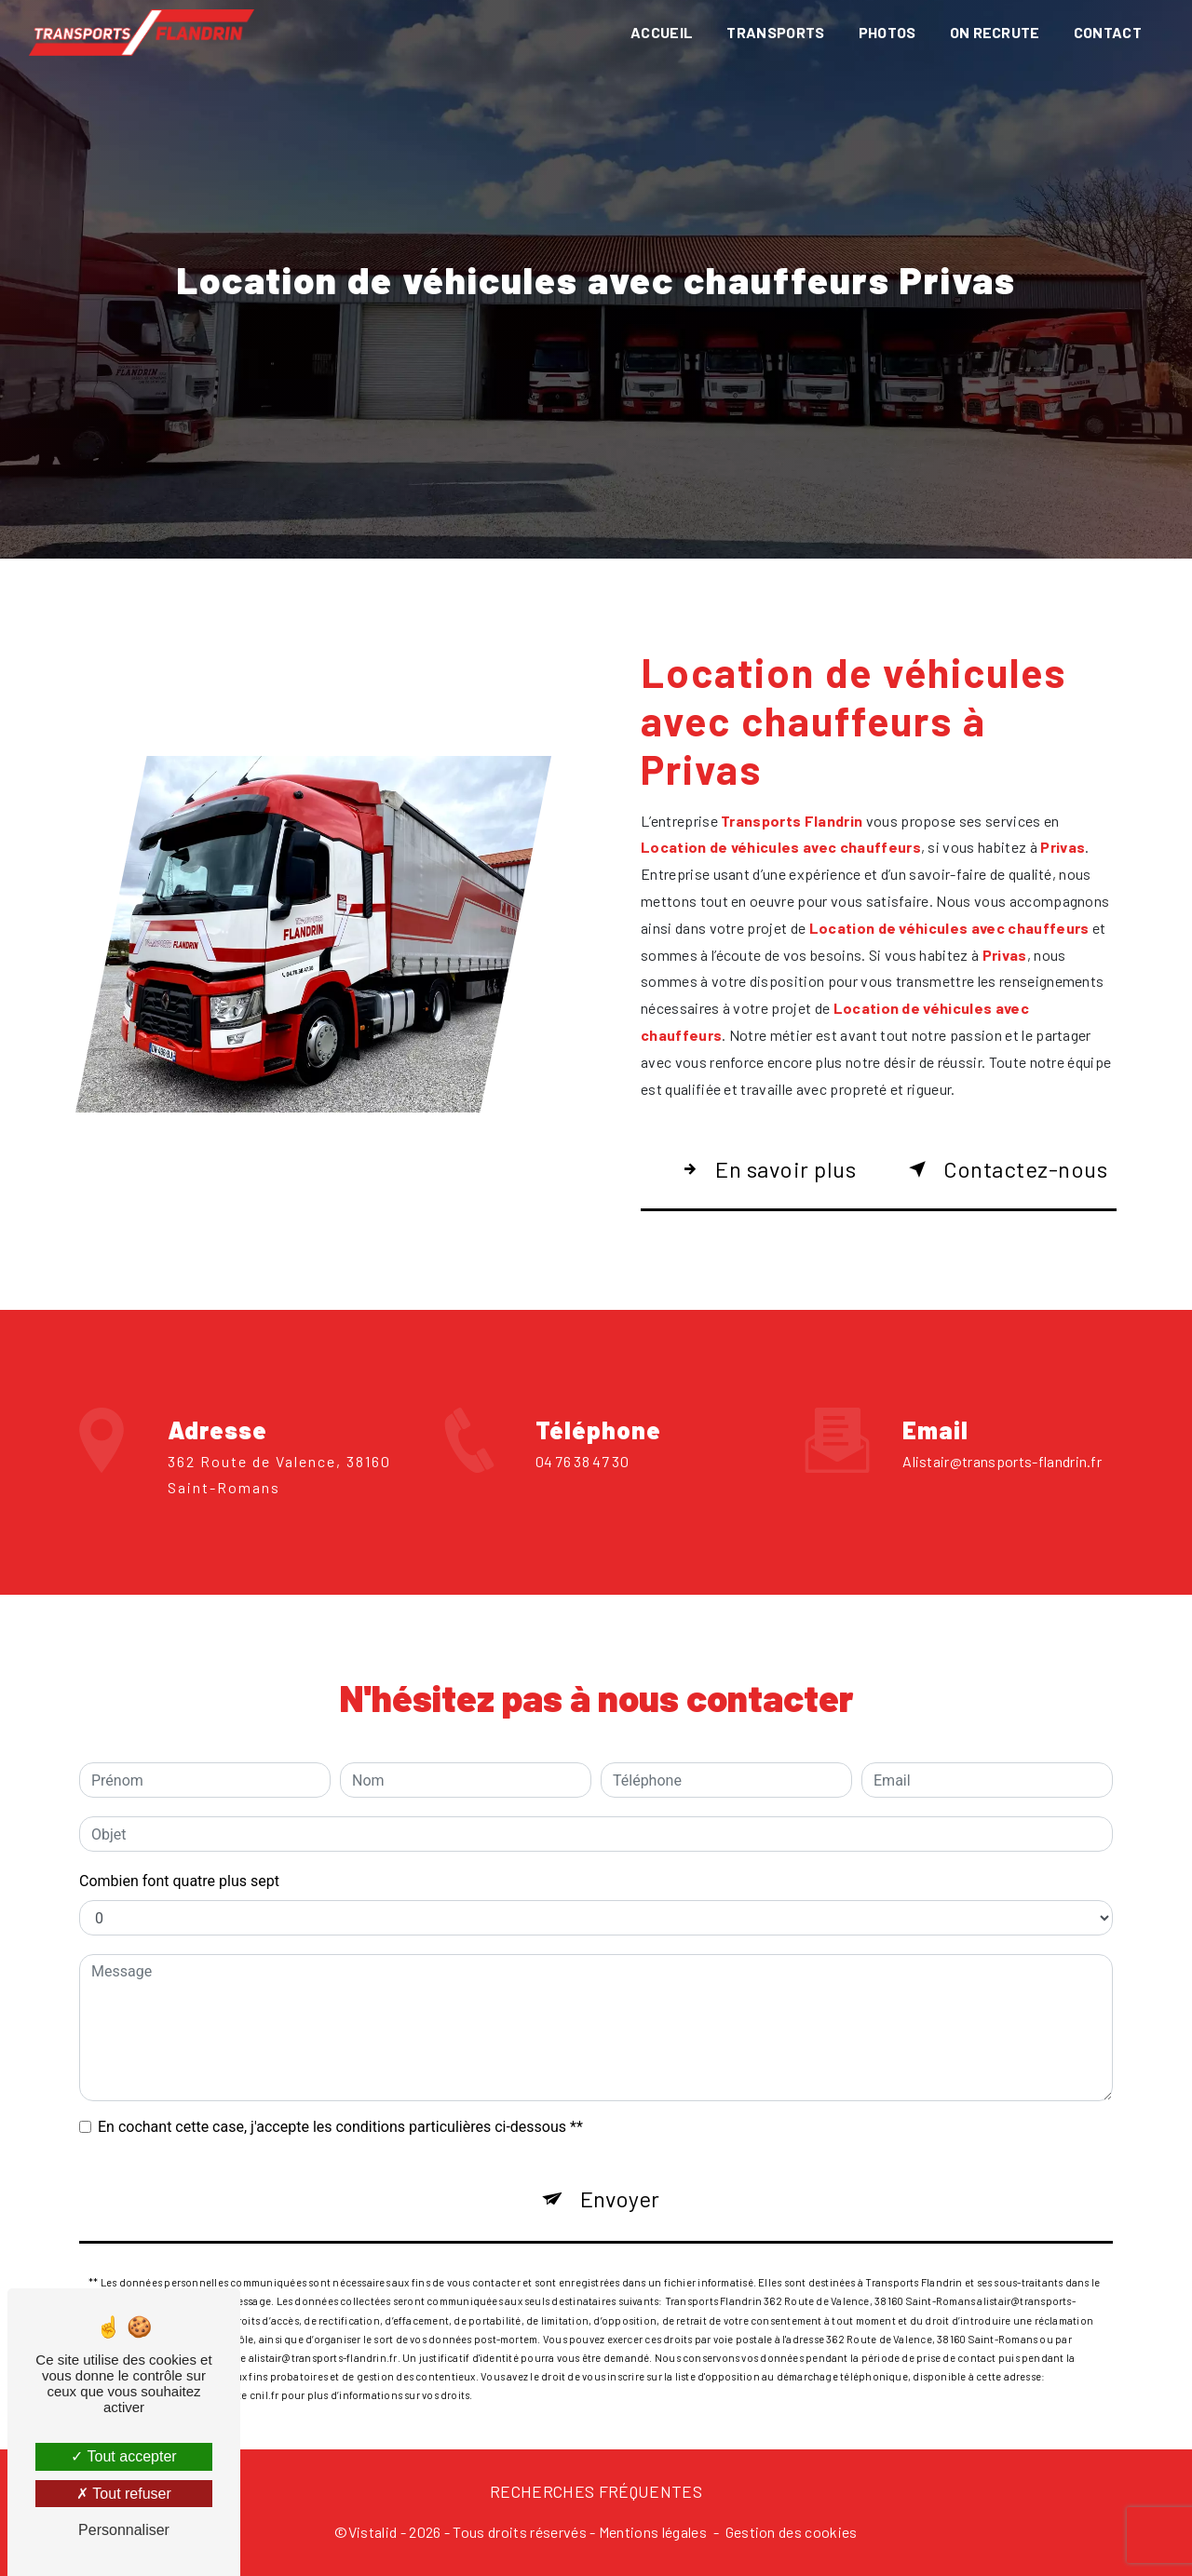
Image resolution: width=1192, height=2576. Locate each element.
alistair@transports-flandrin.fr (1002, 1372)
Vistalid (373, 2532)
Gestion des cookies (791, 2532)
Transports (775, 32)
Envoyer (619, 2109)
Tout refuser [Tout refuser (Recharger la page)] (123, 2494)
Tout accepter (123, 2456)
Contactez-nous (1004, 1169)
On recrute (995, 32)
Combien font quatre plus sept (179, 1792)
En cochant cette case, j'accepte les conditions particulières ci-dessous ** (340, 2037)
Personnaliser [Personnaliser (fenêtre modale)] (123, 2530)
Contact (1108, 32)
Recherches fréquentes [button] (596, 2491)
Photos (887, 32)
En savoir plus (765, 1169)
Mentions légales (653, 2532)
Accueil (661, 32)
